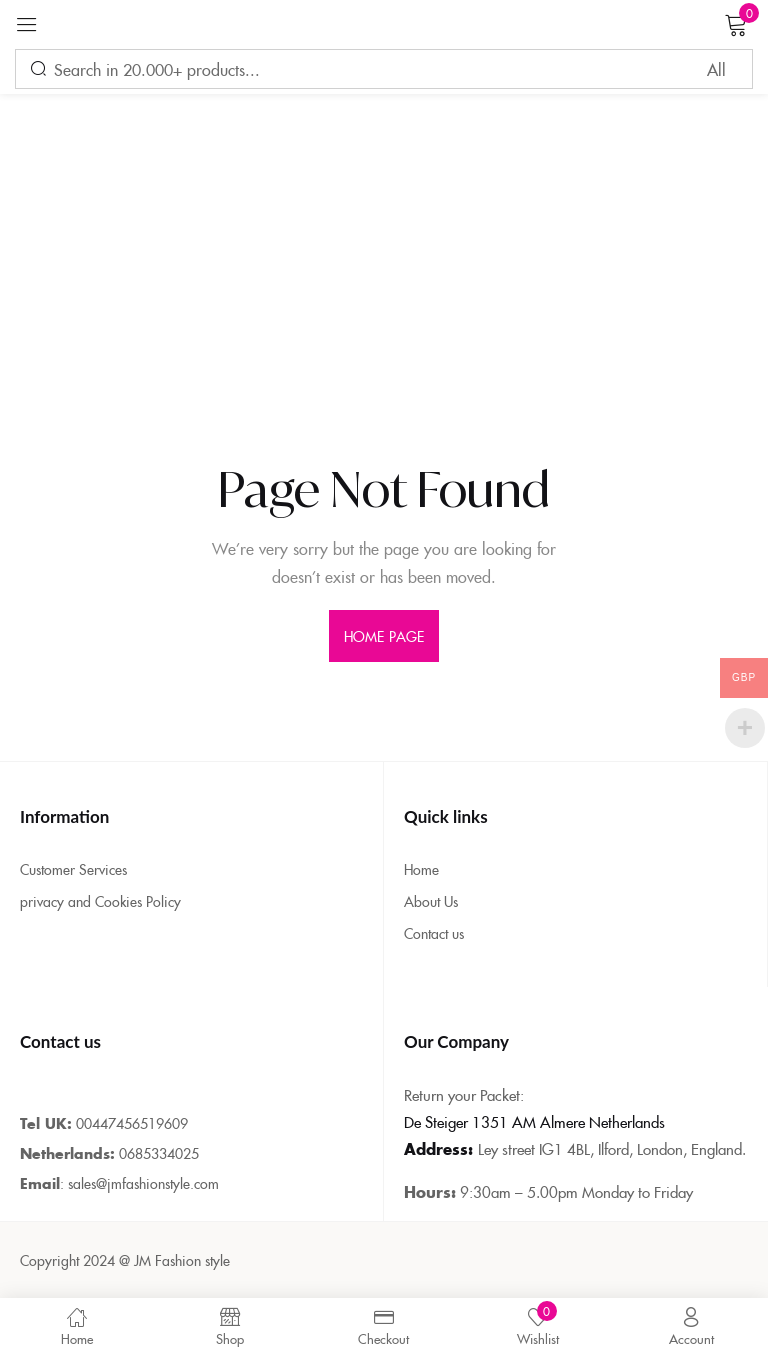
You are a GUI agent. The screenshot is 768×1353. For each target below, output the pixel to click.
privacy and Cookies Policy (100, 901)
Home (421, 869)
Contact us (434, 933)
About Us (431, 901)
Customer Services (73, 869)
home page (384, 636)
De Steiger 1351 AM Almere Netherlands (534, 1121)
